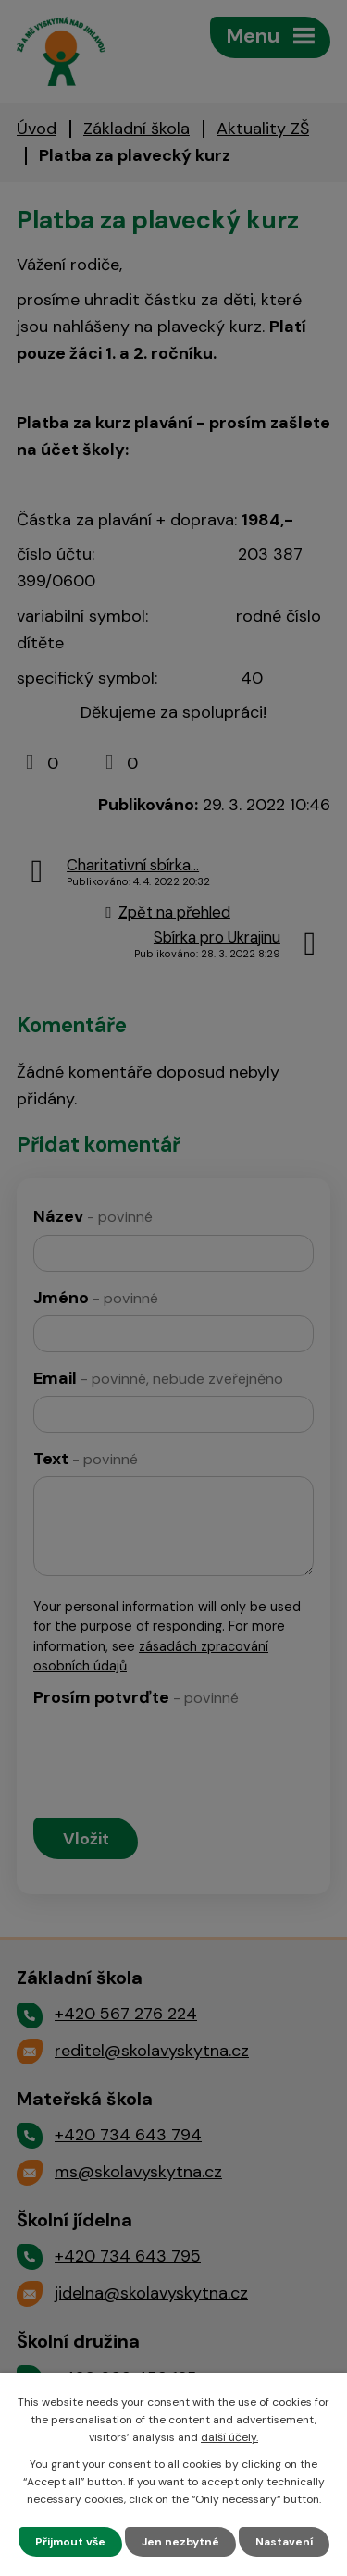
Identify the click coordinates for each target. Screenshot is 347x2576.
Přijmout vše (70, 2541)
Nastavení (284, 2541)
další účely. (229, 2437)
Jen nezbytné (180, 2541)
